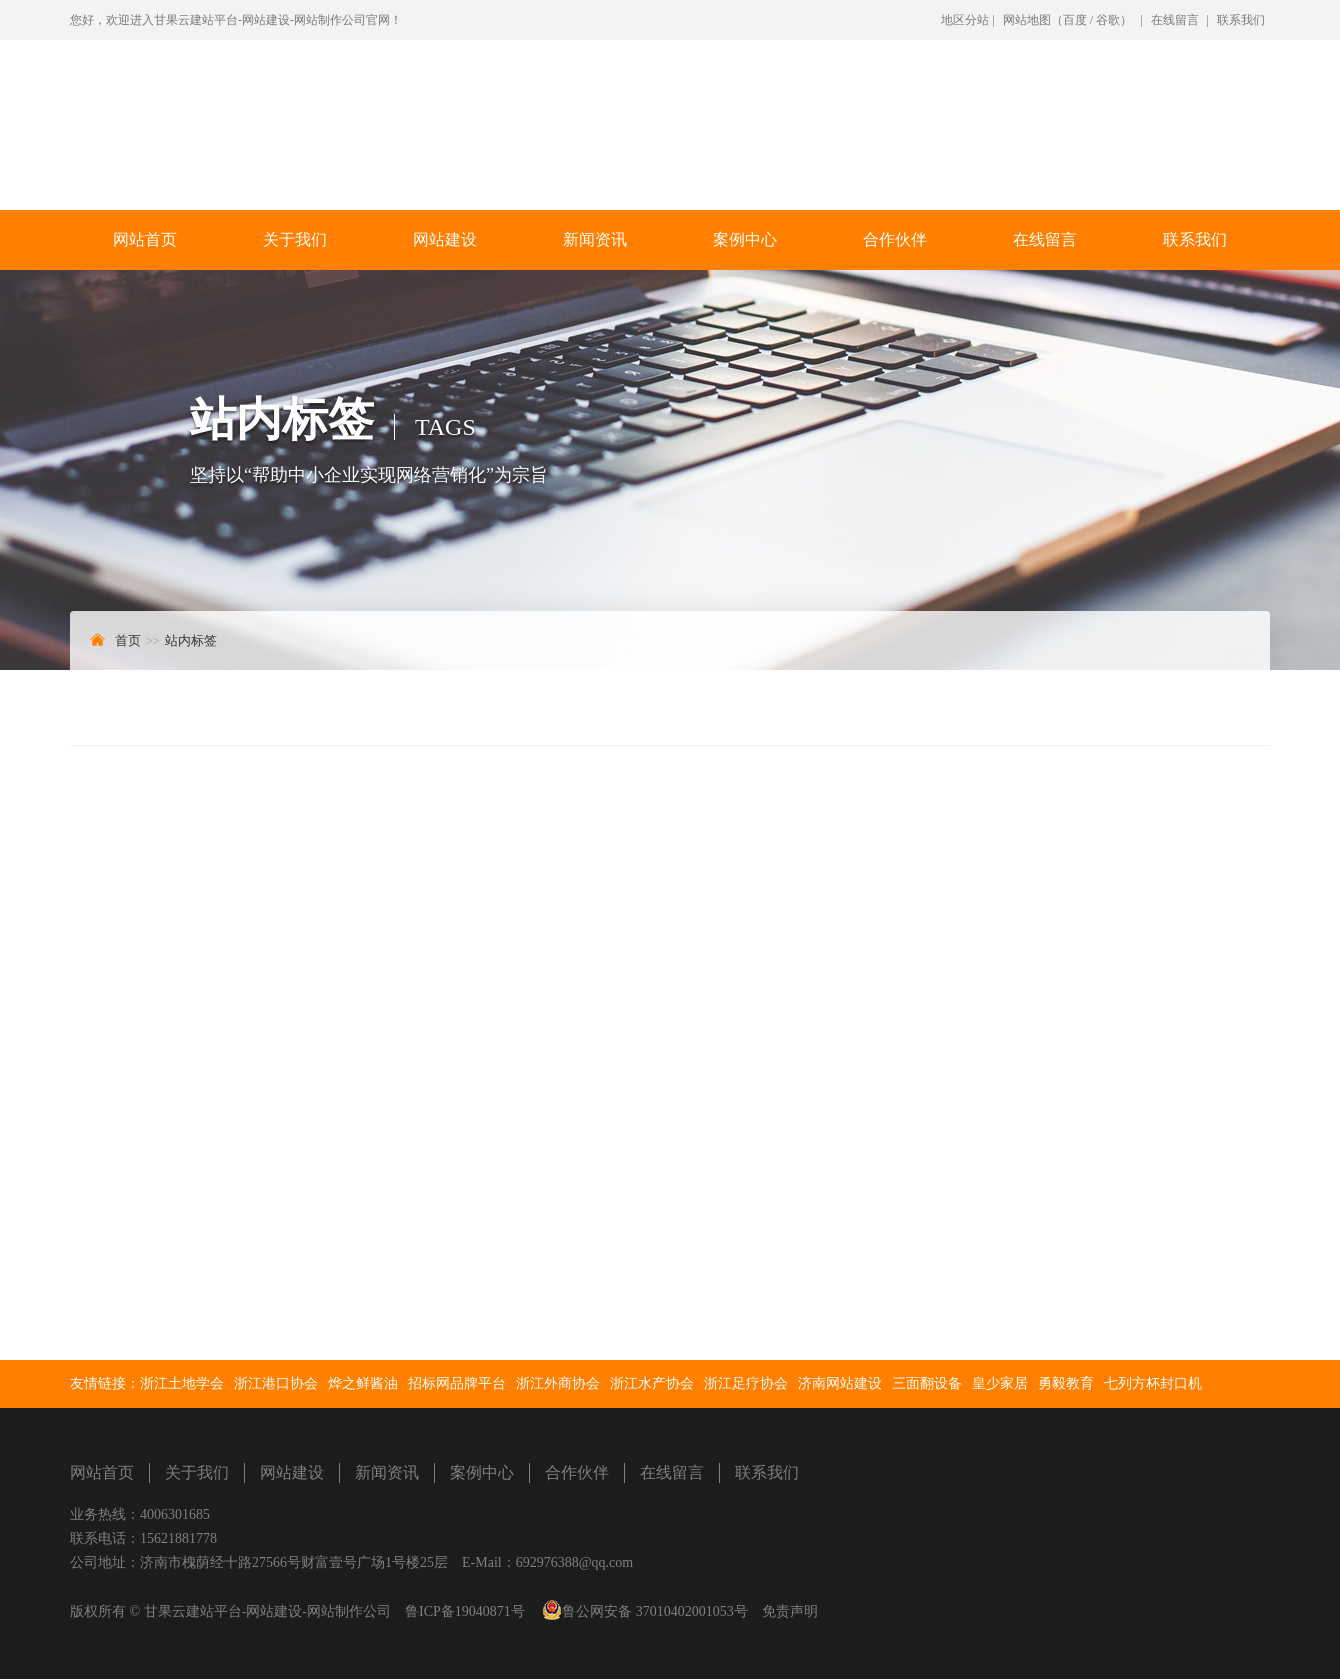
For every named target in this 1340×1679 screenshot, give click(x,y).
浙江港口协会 (276, 1383)
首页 (128, 640)
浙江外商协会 (558, 1383)
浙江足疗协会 (746, 1383)
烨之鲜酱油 (363, 1383)
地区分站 (965, 20)
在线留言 (1175, 20)
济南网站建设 (840, 1383)
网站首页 (145, 239)
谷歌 (1108, 20)
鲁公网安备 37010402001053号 (655, 1611)
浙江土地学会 (182, 1383)
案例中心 (745, 239)
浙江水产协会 (652, 1383)
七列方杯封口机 (1153, 1383)
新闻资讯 (595, 239)
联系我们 (1241, 20)
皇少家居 (1000, 1383)
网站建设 (445, 239)
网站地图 (1027, 20)
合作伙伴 (895, 239)
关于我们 (295, 239)
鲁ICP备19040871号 (465, 1611)
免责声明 (790, 1611)
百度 (1075, 20)
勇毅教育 (1066, 1383)
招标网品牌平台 (457, 1383)
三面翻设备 (927, 1383)
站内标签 (191, 640)
